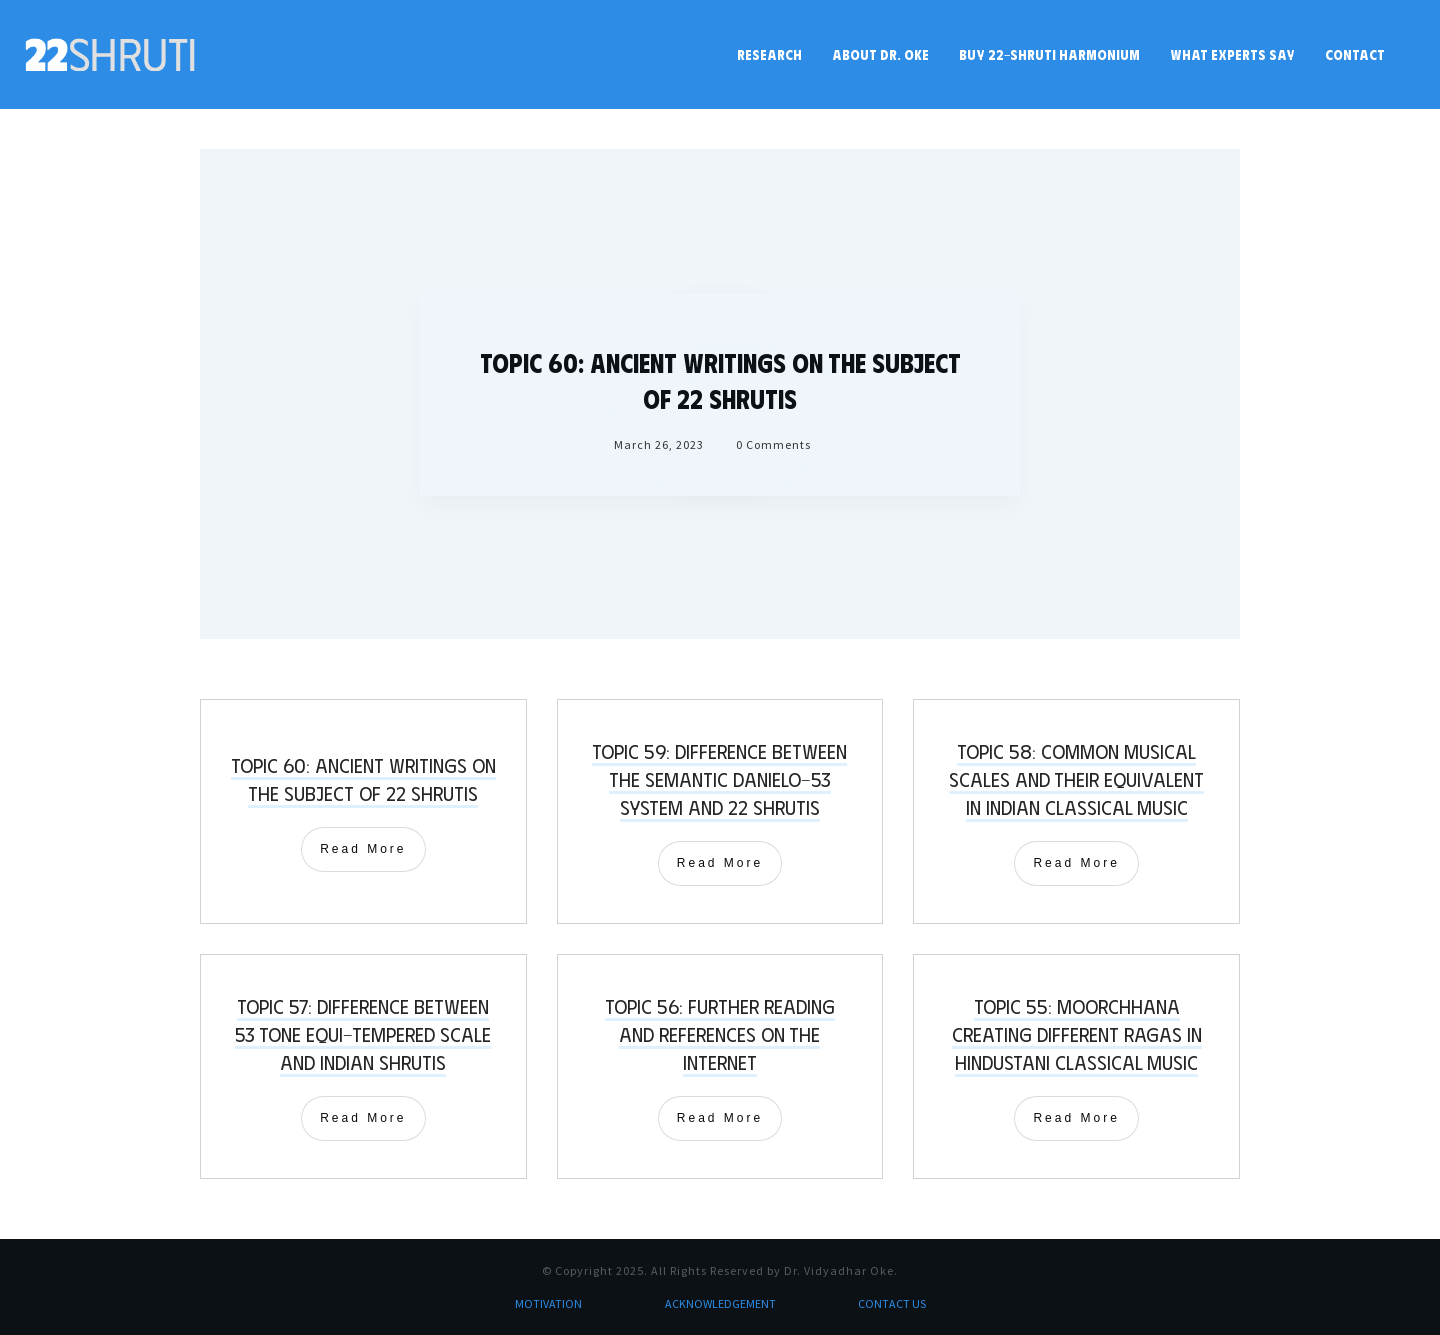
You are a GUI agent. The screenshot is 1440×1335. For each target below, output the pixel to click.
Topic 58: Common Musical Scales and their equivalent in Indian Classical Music (1076, 778)
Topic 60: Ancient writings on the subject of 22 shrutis (363, 778)
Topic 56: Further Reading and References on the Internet (720, 1033)
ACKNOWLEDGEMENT (720, 1303)
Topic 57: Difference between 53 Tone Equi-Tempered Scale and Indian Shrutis (363, 1033)
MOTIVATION (548, 1303)
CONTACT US (892, 1303)
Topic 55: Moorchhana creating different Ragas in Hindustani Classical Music (1077, 1033)
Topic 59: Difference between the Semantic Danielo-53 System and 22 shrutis (719, 778)
